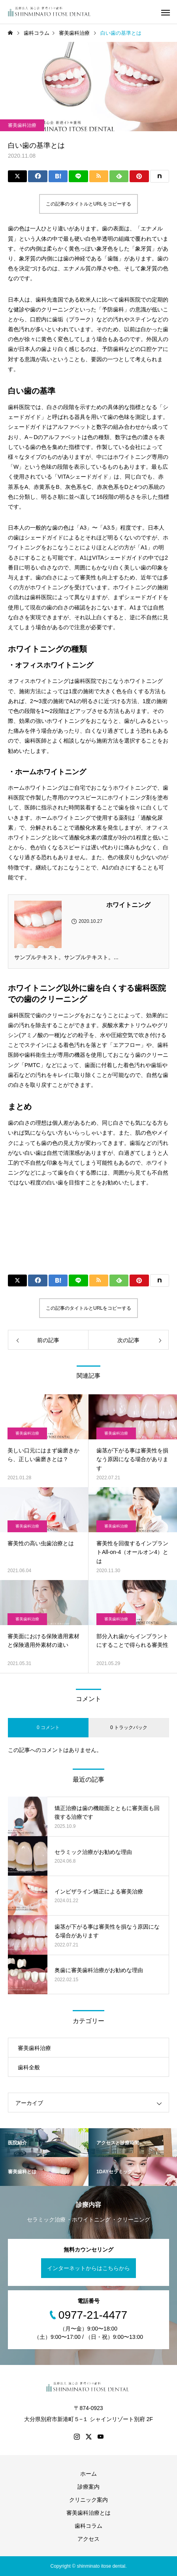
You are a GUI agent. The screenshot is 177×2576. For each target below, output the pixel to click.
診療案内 (88, 2487)
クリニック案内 (88, 2500)
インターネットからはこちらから (88, 2268)
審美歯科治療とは (88, 2513)
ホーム (88, 2473)
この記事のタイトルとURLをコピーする (88, 204)
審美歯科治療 (22, 125)
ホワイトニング (128, 904)
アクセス (88, 2539)
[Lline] (78, 176)
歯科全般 (29, 2067)
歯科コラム (88, 2526)
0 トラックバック (128, 1727)
